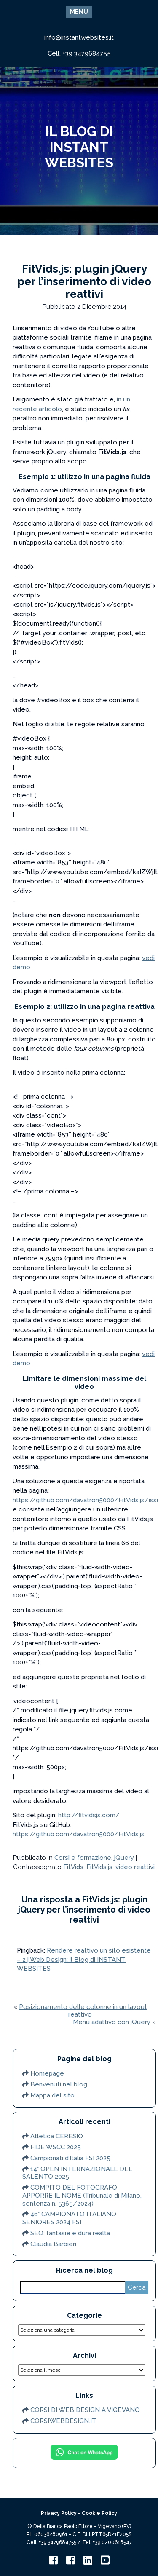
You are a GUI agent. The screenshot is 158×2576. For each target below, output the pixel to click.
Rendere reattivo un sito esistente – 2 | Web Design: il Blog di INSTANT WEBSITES (84, 1959)
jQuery (124, 1858)
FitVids (73, 1867)
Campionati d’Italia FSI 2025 (70, 2158)
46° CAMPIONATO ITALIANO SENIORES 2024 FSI (69, 2218)
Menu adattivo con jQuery (111, 2022)
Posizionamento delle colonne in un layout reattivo (83, 2010)
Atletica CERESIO (56, 2136)
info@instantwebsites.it (79, 37)
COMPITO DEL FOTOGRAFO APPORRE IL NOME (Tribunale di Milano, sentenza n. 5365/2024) (82, 2195)
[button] (79, 12)
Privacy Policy (59, 2513)
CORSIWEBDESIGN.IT (63, 2421)
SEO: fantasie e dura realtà (70, 2233)
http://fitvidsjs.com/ (89, 1815)
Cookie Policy (99, 2513)
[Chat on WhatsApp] (84, 2459)
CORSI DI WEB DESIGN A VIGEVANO (85, 2410)
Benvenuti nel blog (58, 2084)
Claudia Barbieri (53, 2244)
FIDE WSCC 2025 (55, 2147)
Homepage (47, 2073)
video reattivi (135, 1867)
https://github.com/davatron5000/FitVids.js (79, 1834)
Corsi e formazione (82, 1858)
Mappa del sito (52, 2095)
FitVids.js (99, 1867)
